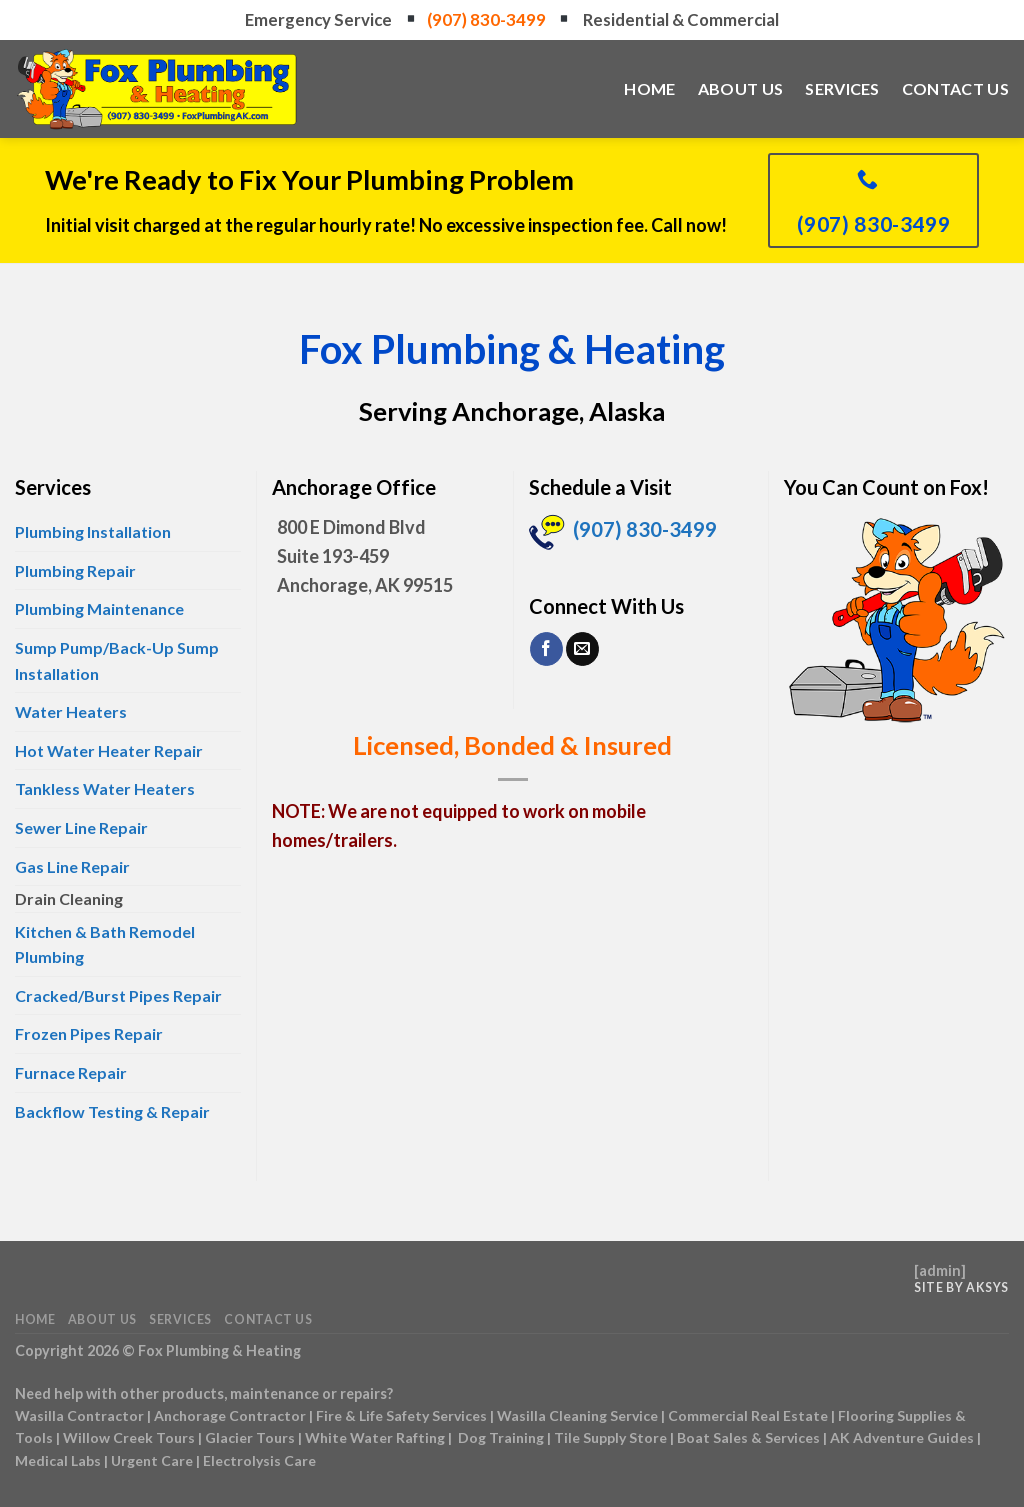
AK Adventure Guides (902, 1437)
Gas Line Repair (72, 866)
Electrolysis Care (259, 1460)
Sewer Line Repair (81, 827)
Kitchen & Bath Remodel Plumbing (105, 944)
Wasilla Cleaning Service (577, 1415)
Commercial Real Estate (748, 1415)
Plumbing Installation (93, 531)
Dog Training (501, 1437)
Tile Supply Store (610, 1437)
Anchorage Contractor (230, 1415)
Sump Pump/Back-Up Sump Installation (117, 660)
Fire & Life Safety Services (401, 1415)
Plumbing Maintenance (99, 608)
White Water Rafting (375, 1437)
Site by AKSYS (961, 1287)
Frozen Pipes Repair (89, 1033)
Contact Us (955, 88)
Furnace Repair (71, 1072)
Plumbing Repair (75, 570)
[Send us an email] (582, 649)
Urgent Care (152, 1460)
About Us (741, 88)
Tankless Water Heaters (105, 788)
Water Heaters (71, 711)
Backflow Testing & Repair (112, 1111)
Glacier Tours (250, 1437)
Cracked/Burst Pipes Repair (118, 995)
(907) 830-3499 (488, 19)
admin (940, 1270)
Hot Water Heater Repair (109, 750)
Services (842, 88)
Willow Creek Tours (129, 1437)
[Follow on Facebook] (546, 649)
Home (649, 88)
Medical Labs (58, 1460)
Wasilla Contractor (79, 1415)
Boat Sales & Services (748, 1437)
